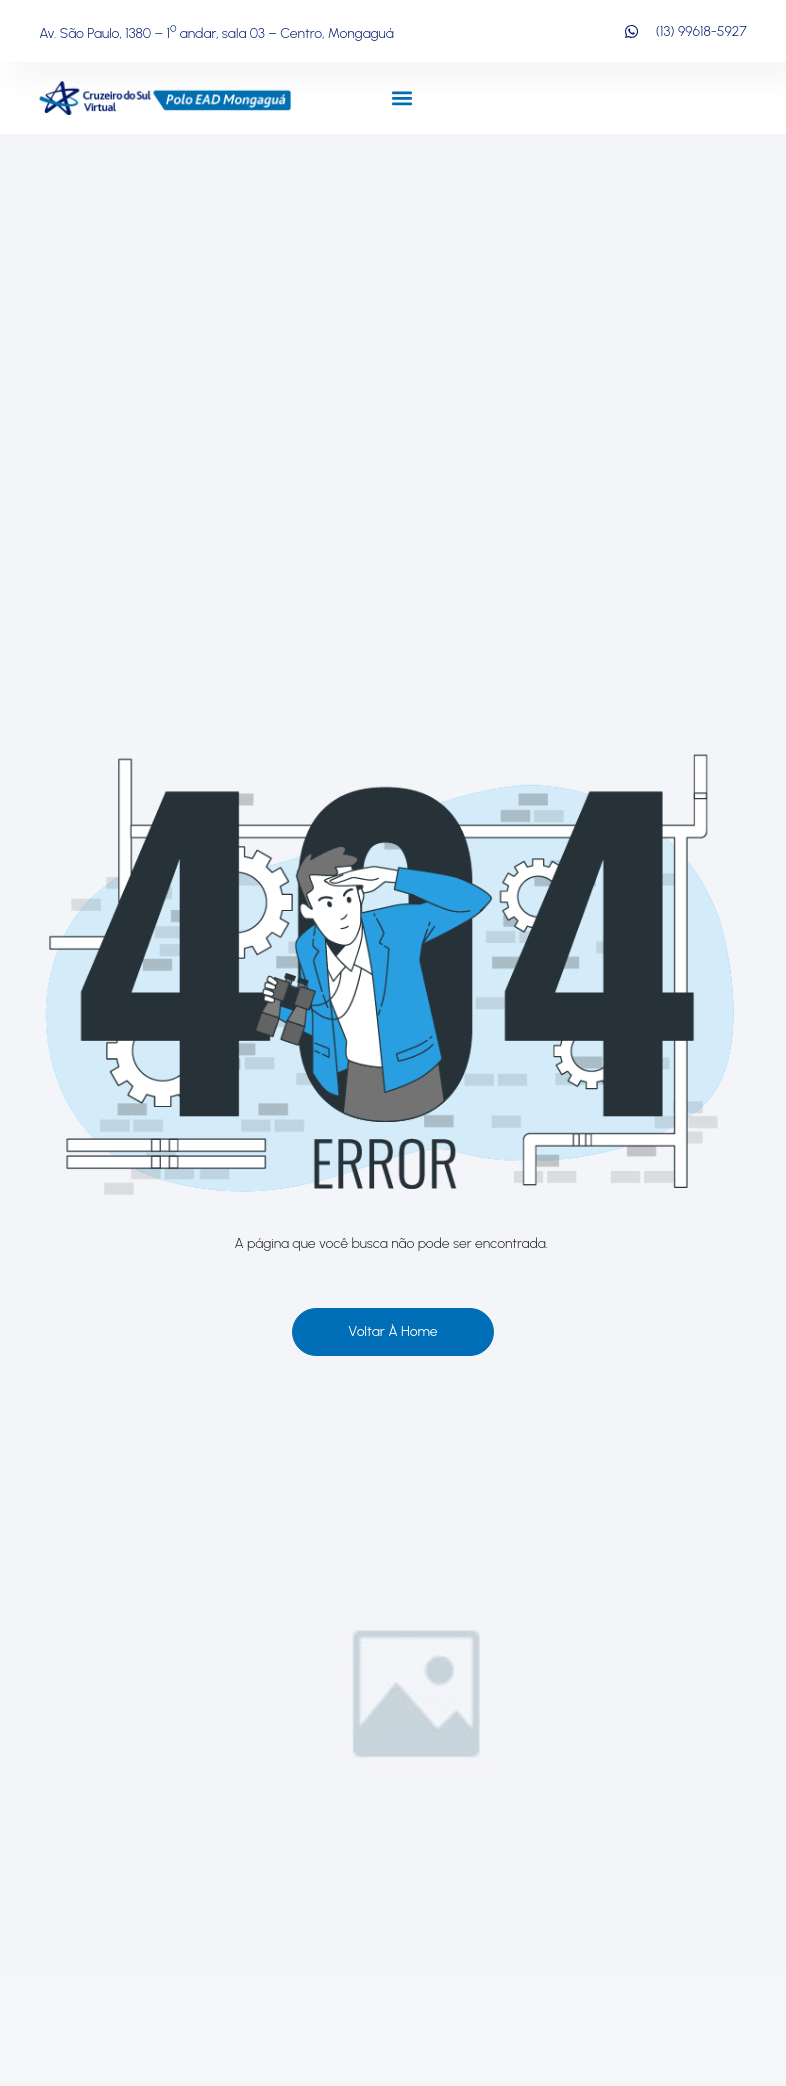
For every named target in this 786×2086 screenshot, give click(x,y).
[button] (401, 98)
